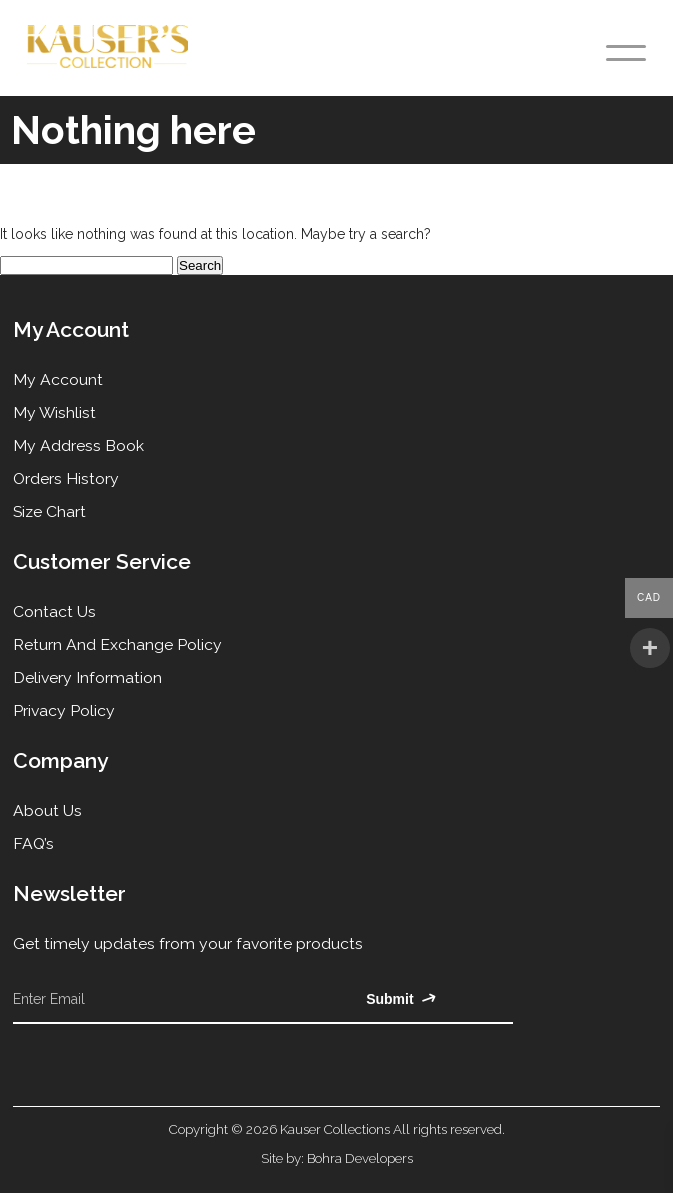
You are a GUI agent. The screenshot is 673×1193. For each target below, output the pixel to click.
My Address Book (78, 445)
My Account (58, 379)
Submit (400, 999)
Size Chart (49, 511)
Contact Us (54, 611)
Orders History (66, 478)
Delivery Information (87, 677)
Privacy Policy (64, 710)
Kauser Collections (335, 1129)
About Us (47, 810)
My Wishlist (54, 412)
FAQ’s (33, 843)
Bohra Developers (360, 1158)
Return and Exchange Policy (117, 644)
